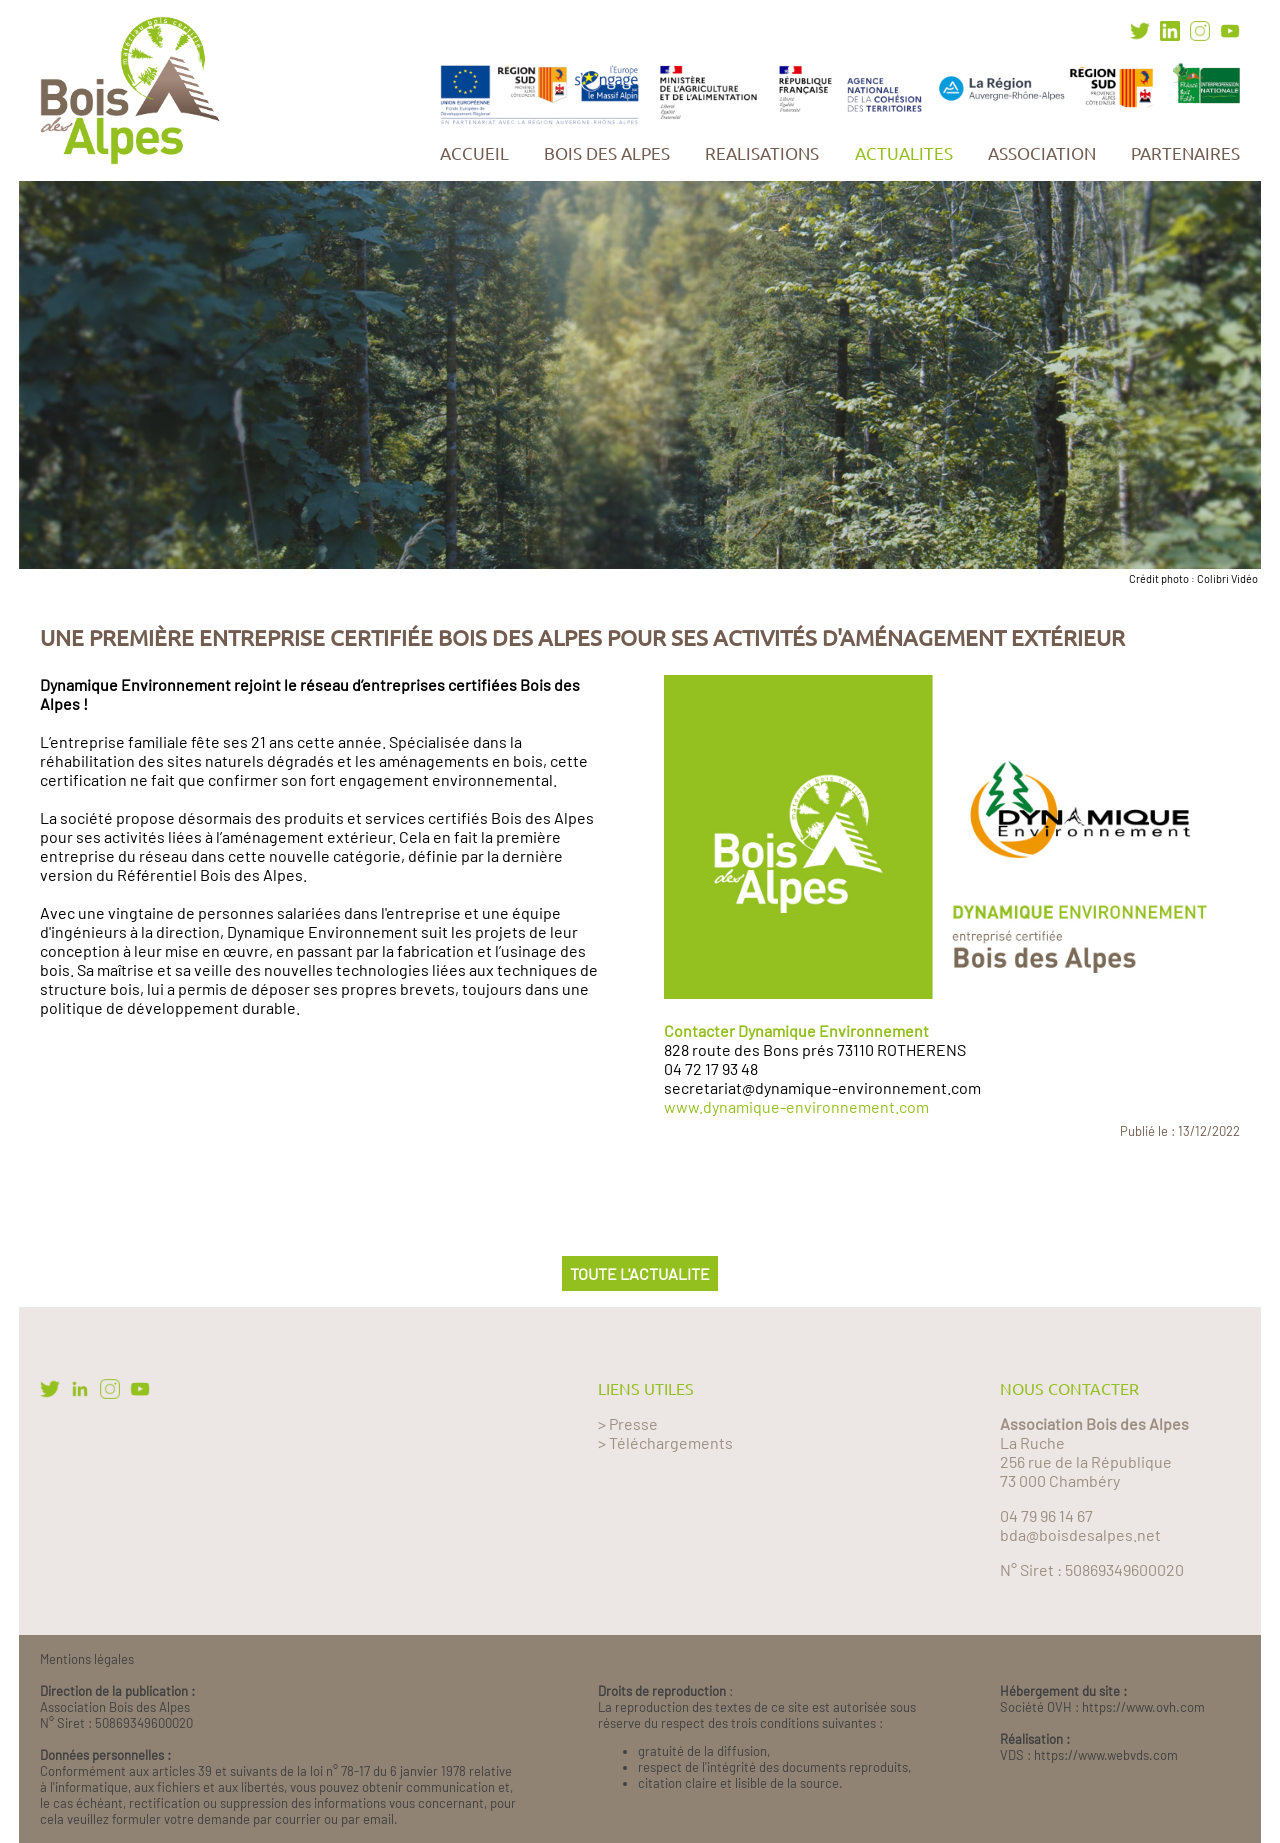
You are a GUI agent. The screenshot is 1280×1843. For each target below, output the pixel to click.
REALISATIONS (762, 153)
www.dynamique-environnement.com (796, 1106)
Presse (633, 1423)
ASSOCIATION (1042, 153)
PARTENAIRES (1185, 153)
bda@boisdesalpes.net (1080, 1534)
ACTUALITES (904, 153)
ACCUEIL (474, 153)
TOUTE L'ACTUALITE (640, 1273)
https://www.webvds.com (1106, 1755)
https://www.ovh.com (1143, 1707)
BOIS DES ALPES (607, 153)
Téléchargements (671, 1442)
